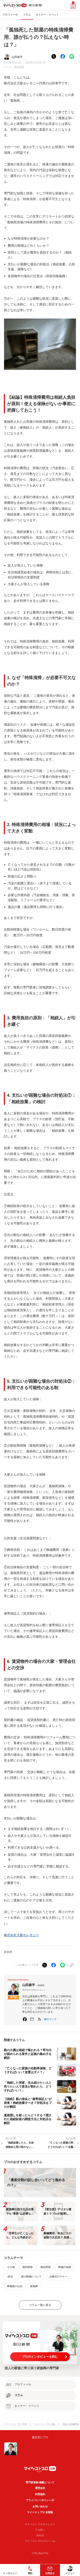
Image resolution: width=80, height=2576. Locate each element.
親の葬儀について (31, 2276)
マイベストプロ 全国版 (40, 2512)
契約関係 (27, 2267)
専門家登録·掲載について (40, 2482)
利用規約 (40, 2494)
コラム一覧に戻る (40, 2305)
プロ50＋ (40, 2529)
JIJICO (40, 2535)
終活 (10, 2276)
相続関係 (19, 67)
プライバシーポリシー (38, 2500)
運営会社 (40, 2488)
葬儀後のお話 (14, 2286)
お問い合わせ (40, 2506)
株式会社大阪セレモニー (21, 1935)
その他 (11, 2267)
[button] (50, 2019)
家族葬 (34, 2286)
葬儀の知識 (64, 2267)
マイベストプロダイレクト (40, 2524)
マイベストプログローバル (40, 2541)
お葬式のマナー (58, 2276)
